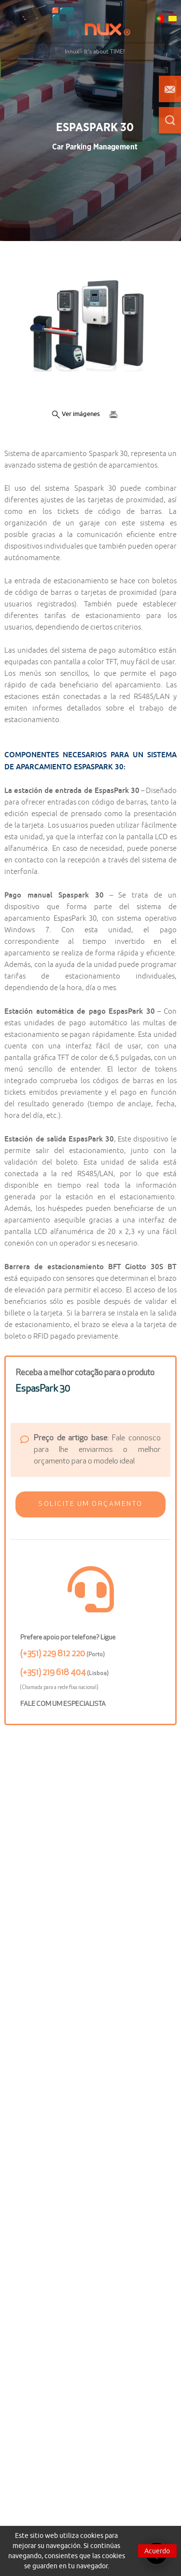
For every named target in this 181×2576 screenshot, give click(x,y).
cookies (91, 2535)
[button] (90, 1504)
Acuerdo (157, 2551)
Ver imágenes (76, 414)
